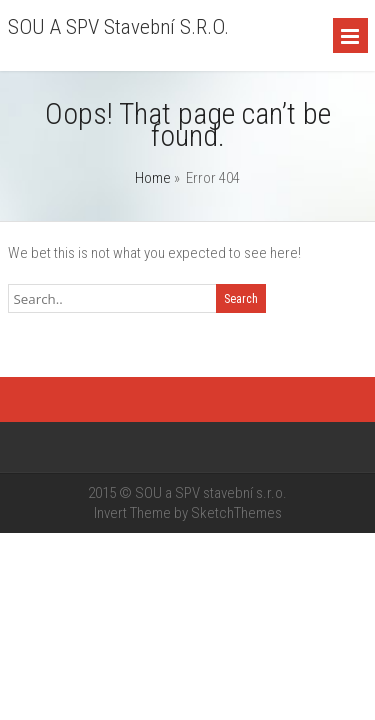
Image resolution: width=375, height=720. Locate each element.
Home (153, 178)
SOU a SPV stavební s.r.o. (118, 27)
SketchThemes (236, 513)
